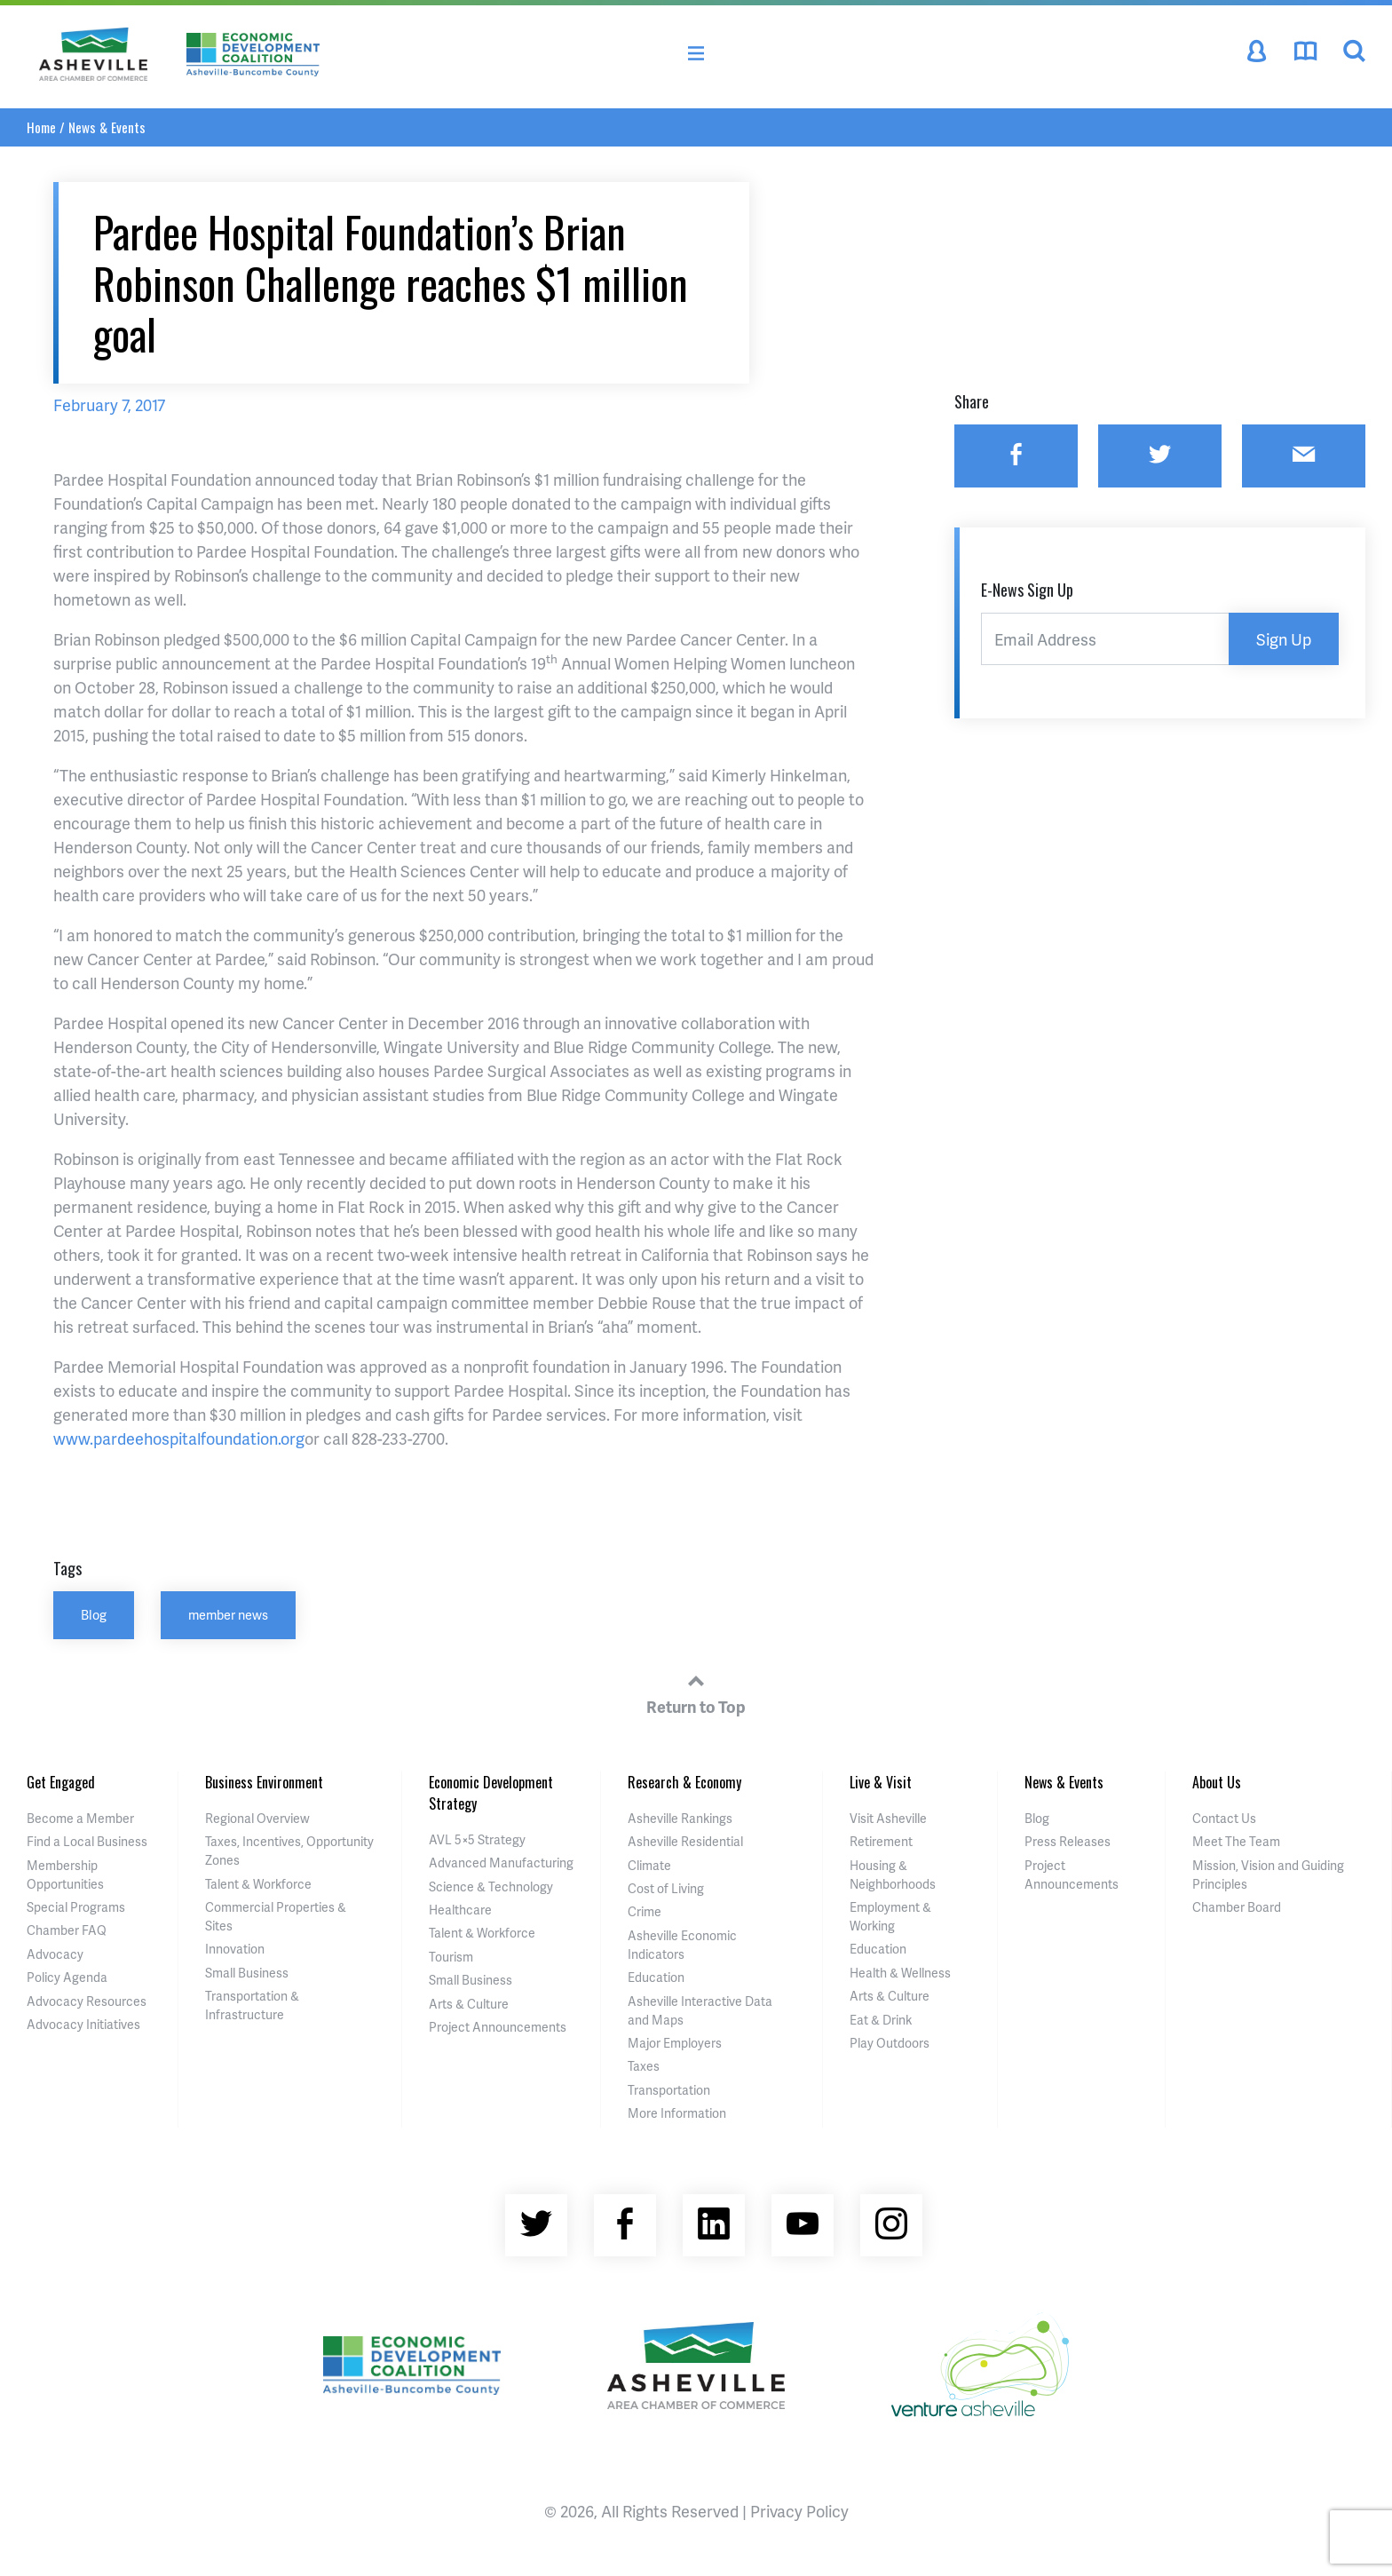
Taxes (644, 2065)
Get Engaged (61, 1782)
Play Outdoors (889, 2042)
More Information (677, 2112)
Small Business (247, 1972)
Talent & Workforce (258, 1883)
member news (228, 1614)
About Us (1216, 1782)
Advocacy (55, 1954)
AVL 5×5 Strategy (477, 1839)
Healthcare (460, 1909)
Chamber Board (1236, 1906)
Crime (644, 1911)
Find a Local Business (87, 1841)
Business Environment (264, 1782)
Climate (649, 1865)
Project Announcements (497, 2026)
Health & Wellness (900, 1972)
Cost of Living (666, 1888)
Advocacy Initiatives (83, 2024)
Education (656, 1977)
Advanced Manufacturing (501, 1862)
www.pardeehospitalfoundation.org (178, 1438)
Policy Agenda (67, 1977)
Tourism (451, 1956)
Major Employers (675, 2042)
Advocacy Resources (86, 2001)
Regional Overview (257, 1818)
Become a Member (80, 1818)
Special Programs (76, 1906)
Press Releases (1067, 1841)
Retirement (881, 1841)
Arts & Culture (469, 2003)
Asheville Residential (685, 1841)
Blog (94, 1614)
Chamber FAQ (67, 1930)
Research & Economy (684, 1782)
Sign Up (1283, 639)
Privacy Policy (799, 2511)
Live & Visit (881, 1782)
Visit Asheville (888, 1818)
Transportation (669, 2089)
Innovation (235, 1948)
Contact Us (1224, 1818)
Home (41, 127)
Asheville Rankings (680, 1818)
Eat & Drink (881, 2019)
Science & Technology (491, 1886)
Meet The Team (1236, 1841)
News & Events (107, 127)
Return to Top (696, 1691)
